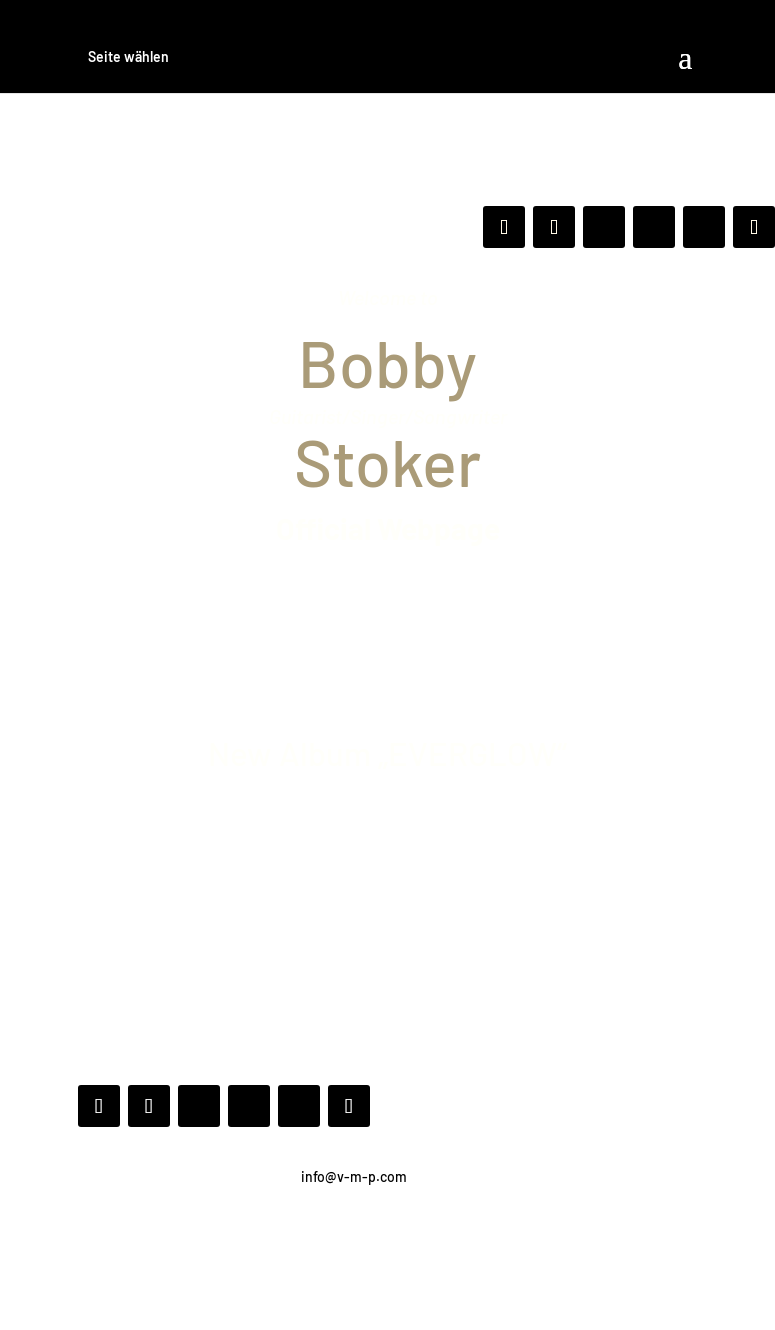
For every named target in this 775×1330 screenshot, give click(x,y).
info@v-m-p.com (354, 1176)
